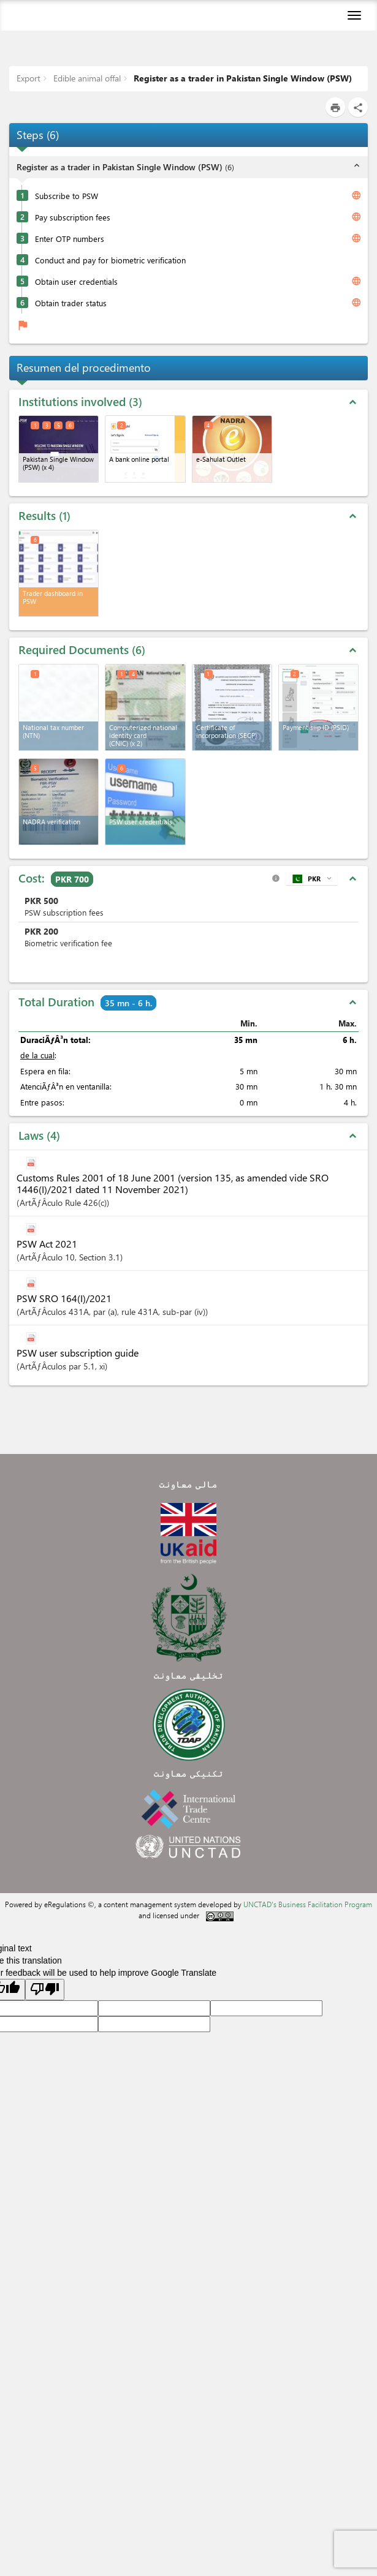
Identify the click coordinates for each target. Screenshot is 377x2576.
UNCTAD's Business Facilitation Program (307, 1904)
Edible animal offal (86, 78)
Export (28, 78)
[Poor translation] (44, 1989)
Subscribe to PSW (66, 196)
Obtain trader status (71, 303)
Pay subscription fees (72, 217)
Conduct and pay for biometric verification (110, 260)
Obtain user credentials (76, 281)
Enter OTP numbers (69, 239)
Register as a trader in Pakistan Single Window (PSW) (241, 78)
